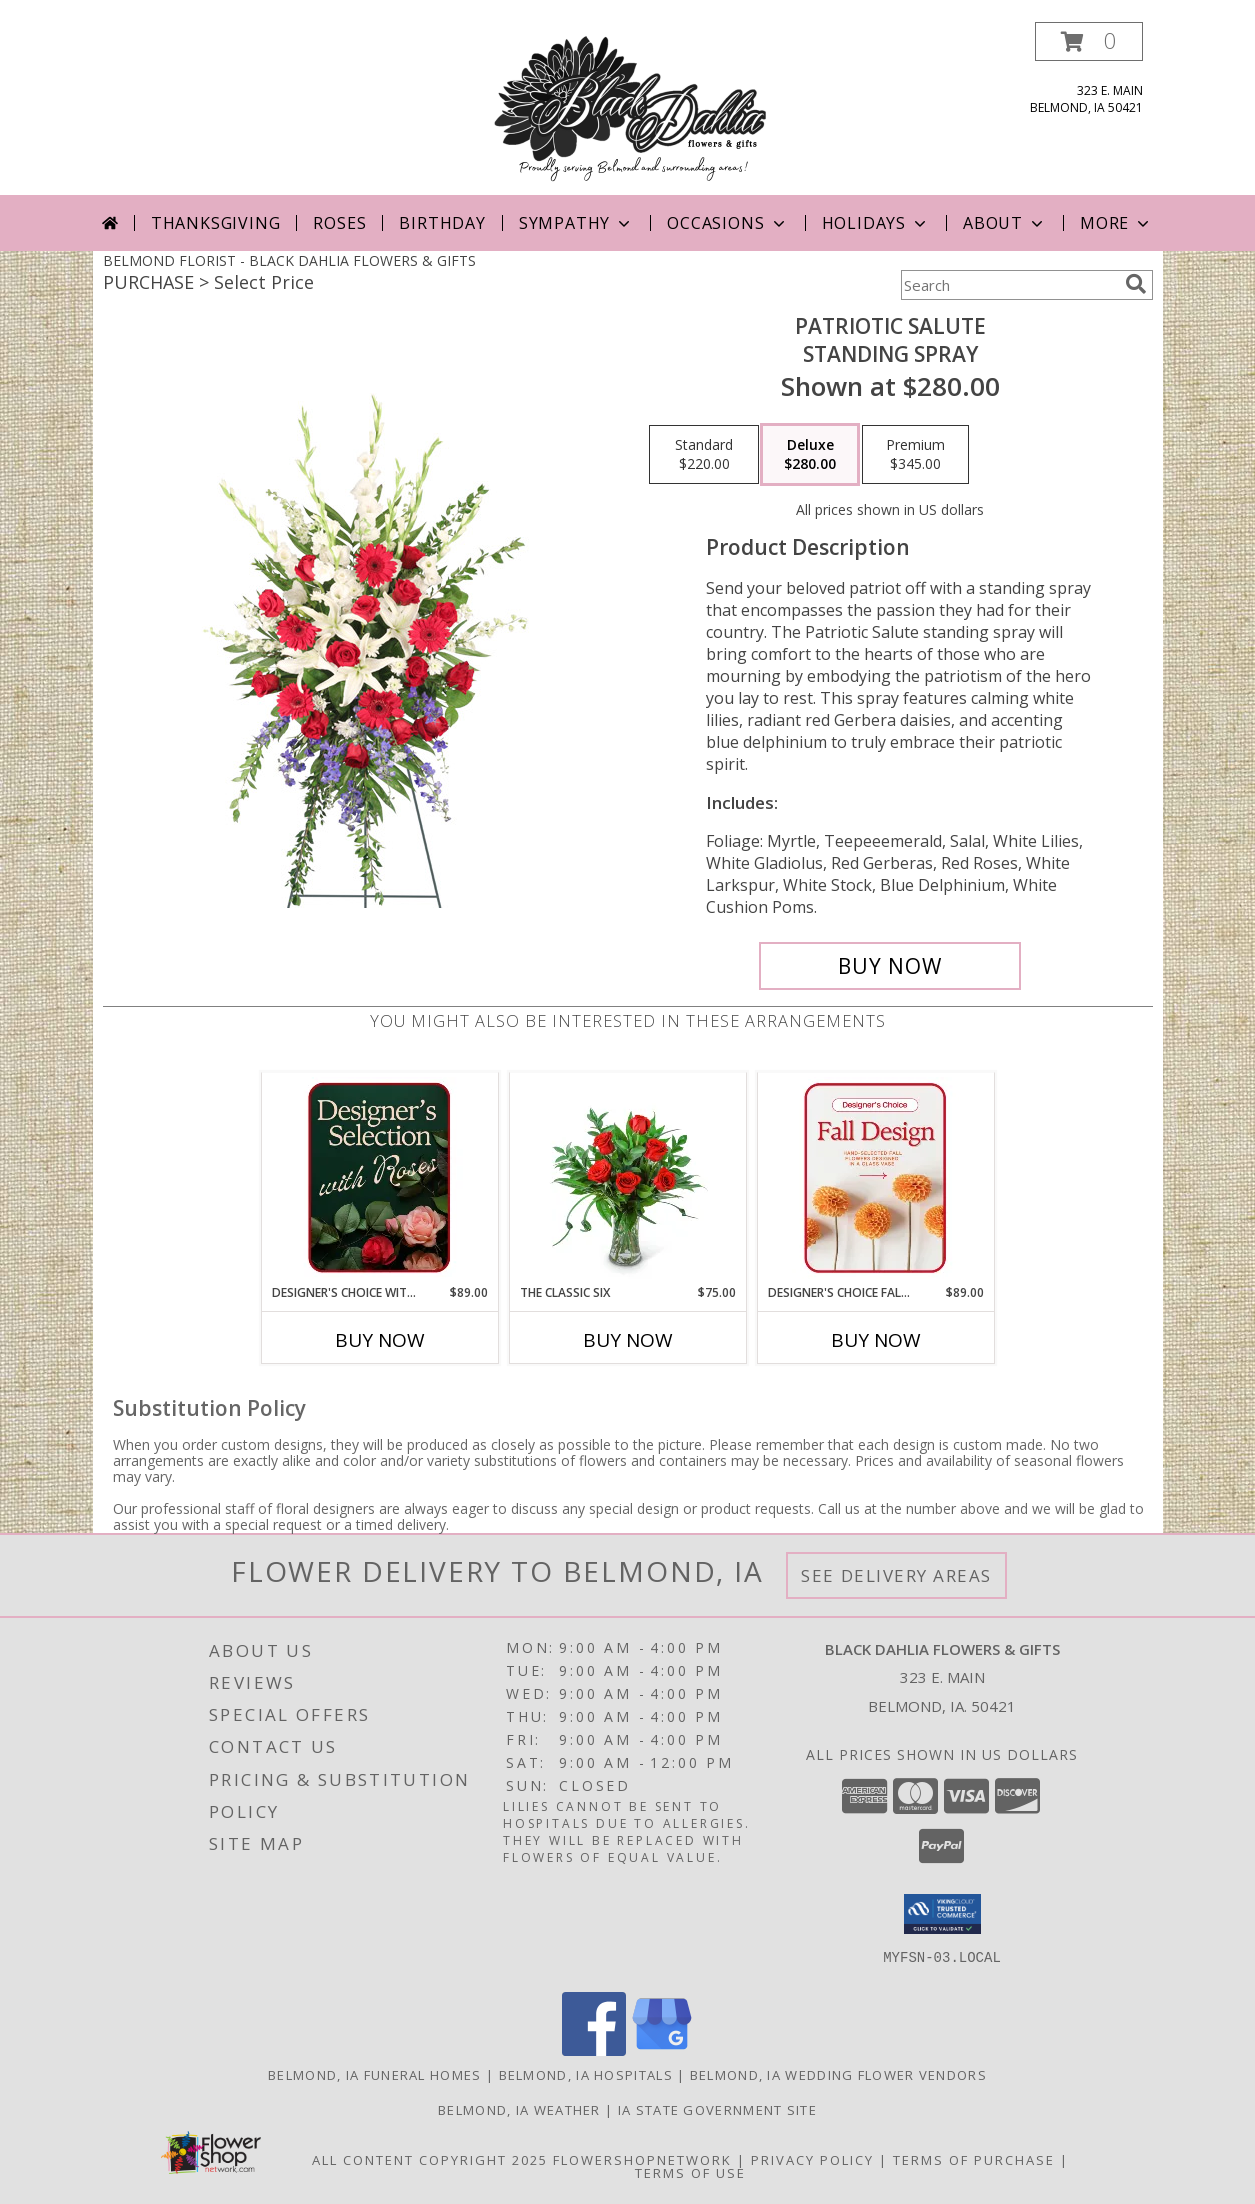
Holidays (876, 223)
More (1116, 223)
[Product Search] (1009, 285)
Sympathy (576, 223)
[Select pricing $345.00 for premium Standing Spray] (915, 455)
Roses (339, 223)
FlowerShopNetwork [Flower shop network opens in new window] (642, 2160)
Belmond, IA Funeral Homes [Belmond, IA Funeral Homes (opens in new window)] (375, 2075)
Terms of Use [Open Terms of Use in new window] (690, 2173)
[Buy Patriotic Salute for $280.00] (890, 966)
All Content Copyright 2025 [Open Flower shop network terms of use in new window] (430, 2160)
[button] (1089, 41)
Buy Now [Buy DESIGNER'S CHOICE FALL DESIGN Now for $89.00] (876, 1340)
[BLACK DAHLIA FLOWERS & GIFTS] (633, 108)
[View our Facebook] (594, 2050)
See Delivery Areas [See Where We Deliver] (896, 1575)
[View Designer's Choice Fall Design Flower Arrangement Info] (875, 1178)
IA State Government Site (717, 2110)
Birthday (442, 223)
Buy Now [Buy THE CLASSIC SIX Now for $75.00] (628, 1340)
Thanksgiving (216, 223)
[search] (1136, 284)
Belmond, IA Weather (519, 2110)
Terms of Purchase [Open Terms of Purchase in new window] (974, 2160)
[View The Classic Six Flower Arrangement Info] (627, 1178)
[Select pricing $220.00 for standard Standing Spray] (704, 455)
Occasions (727, 223)
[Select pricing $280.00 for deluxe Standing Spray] (810, 455)
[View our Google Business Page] (662, 2050)
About (1005, 223)
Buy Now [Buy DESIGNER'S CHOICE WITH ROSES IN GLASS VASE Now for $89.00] (380, 1340)
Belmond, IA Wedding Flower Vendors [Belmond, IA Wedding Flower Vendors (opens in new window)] (838, 2075)
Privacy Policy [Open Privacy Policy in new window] (812, 2160)
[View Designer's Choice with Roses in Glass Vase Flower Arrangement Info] (379, 1178)
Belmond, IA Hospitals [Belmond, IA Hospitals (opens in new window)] (586, 2075)
